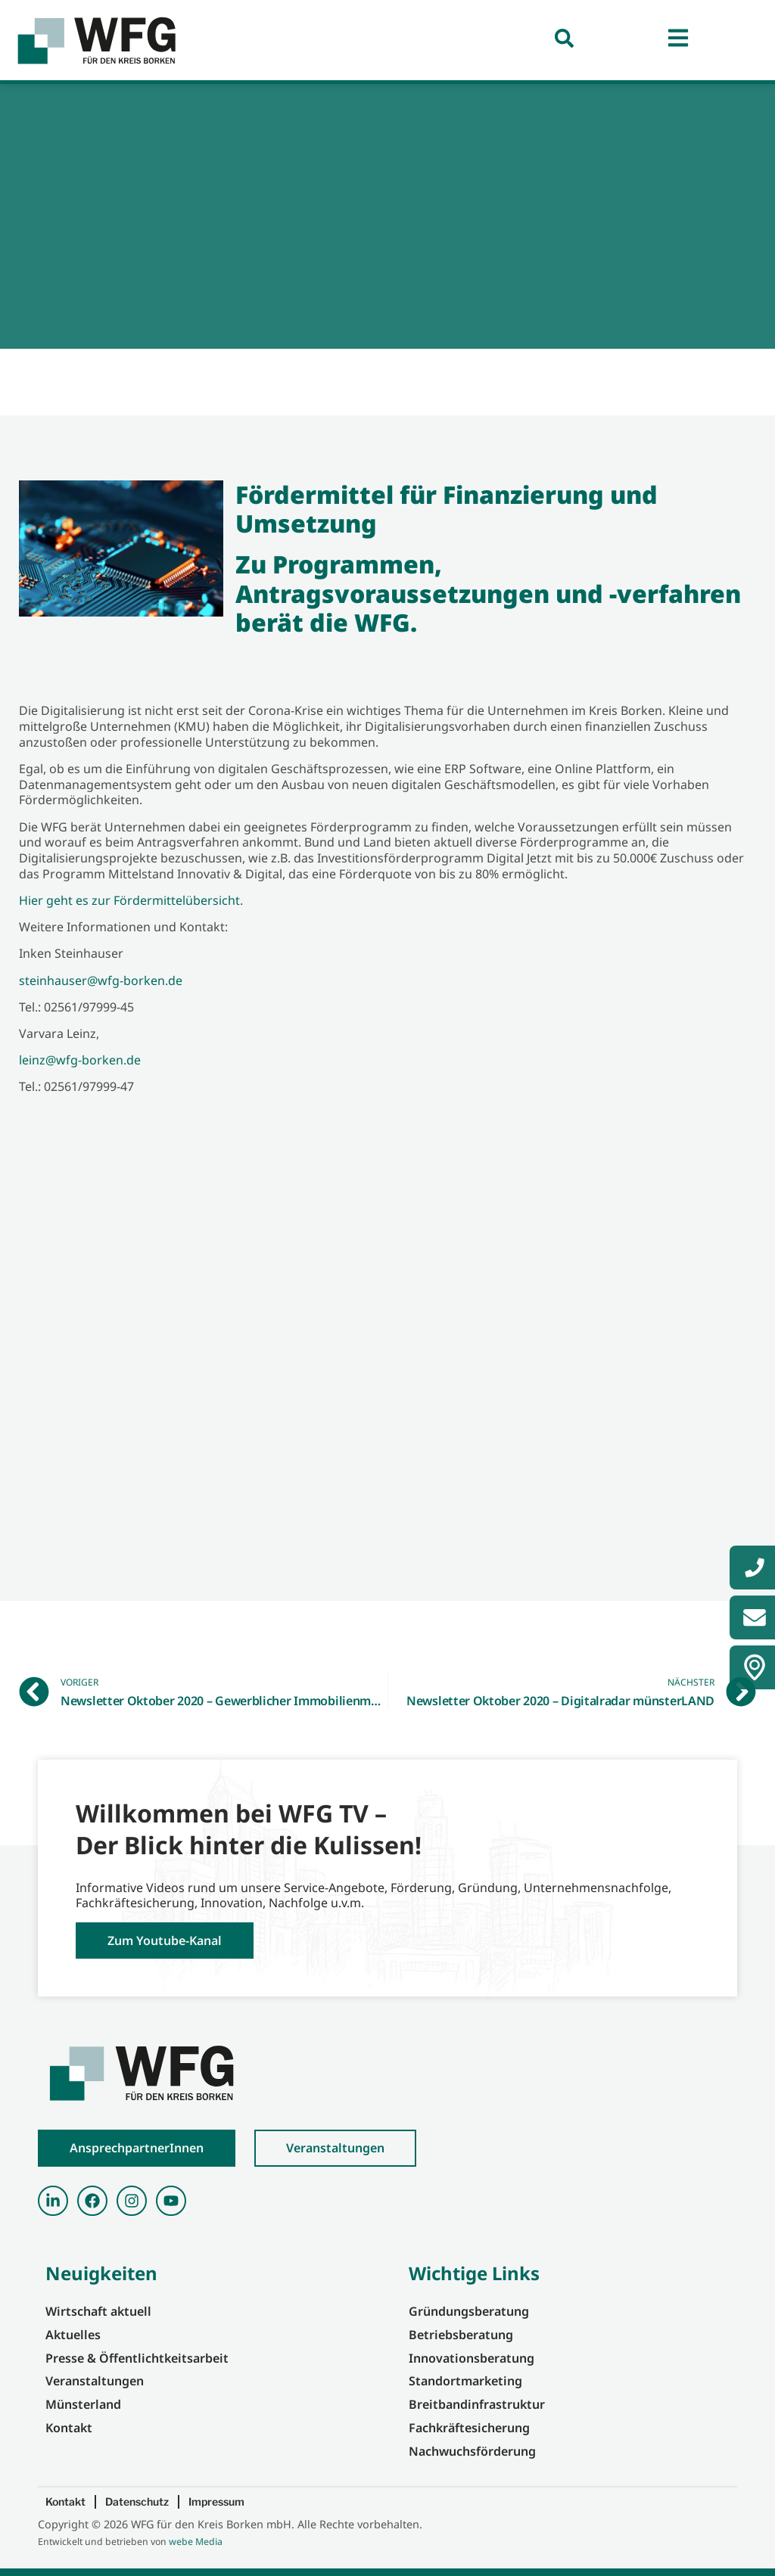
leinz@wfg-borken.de (80, 1060)
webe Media (196, 2541)
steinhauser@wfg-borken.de (100, 980)
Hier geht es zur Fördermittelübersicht (129, 900)
